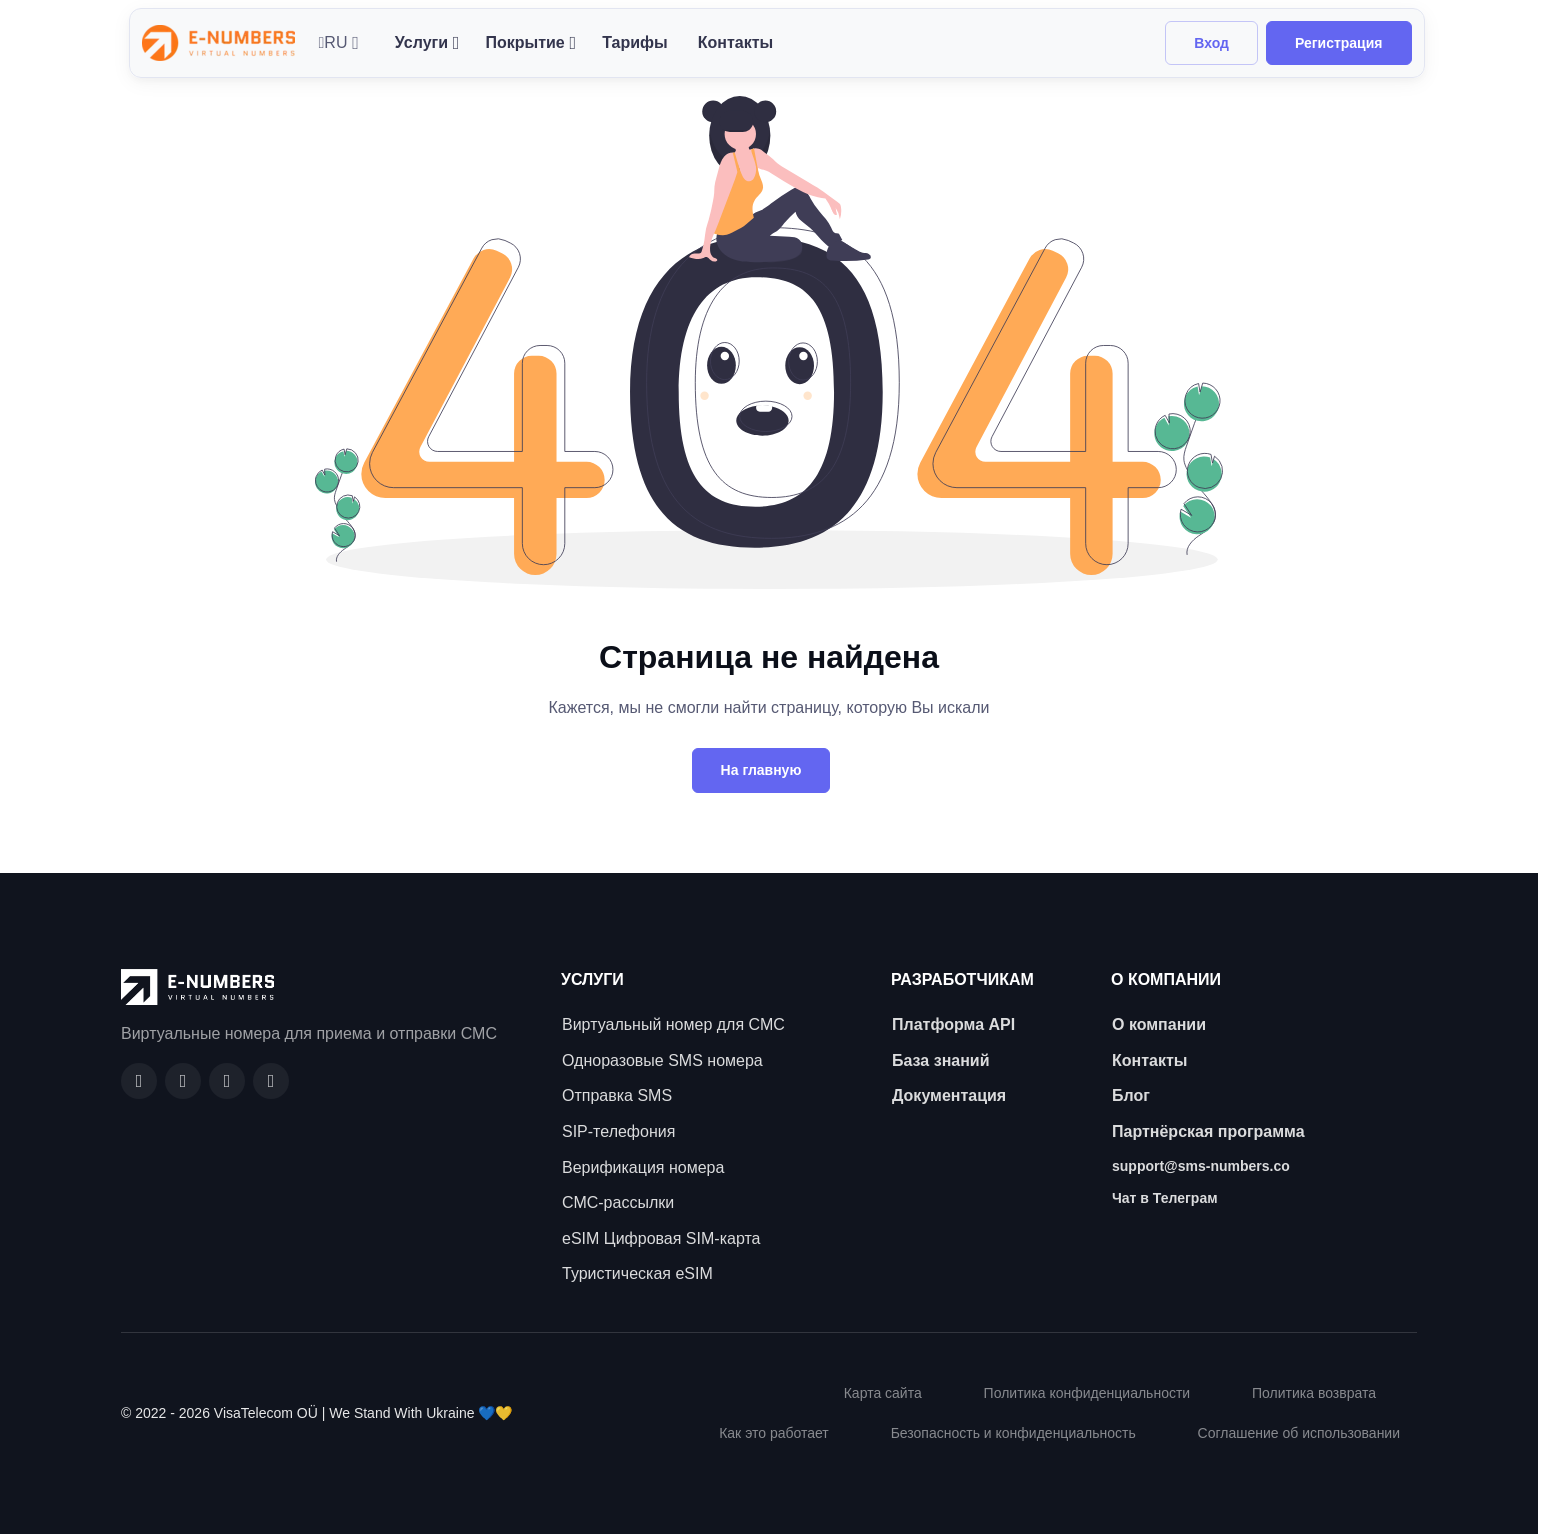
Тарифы (635, 42)
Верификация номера (643, 1167)
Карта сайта (883, 1393)
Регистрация (1339, 43)
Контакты (735, 42)
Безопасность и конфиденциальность (1013, 1433)
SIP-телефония (618, 1131)
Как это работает (774, 1433)
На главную (761, 770)
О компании (1159, 1024)
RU (333, 42)
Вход (1211, 43)
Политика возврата (1314, 1393)
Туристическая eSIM (637, 1273)
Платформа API (953, 1024)
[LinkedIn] (227, 1081)
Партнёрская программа (1208, 1131)
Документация (949, 1095)
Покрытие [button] (524, 42)
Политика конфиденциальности (1087, 1393)
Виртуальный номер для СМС (673, 1024)
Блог (1131, 1095)
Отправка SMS (617, 1095)
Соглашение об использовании (1299, 1433)
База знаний (941, 1060)
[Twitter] (271, 1081)
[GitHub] (183, 1081)
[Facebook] (139, 1081)
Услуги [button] (421, 42)
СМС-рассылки (618, 1202)
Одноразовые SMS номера (662, 1060)
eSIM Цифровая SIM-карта (661, 1238)
